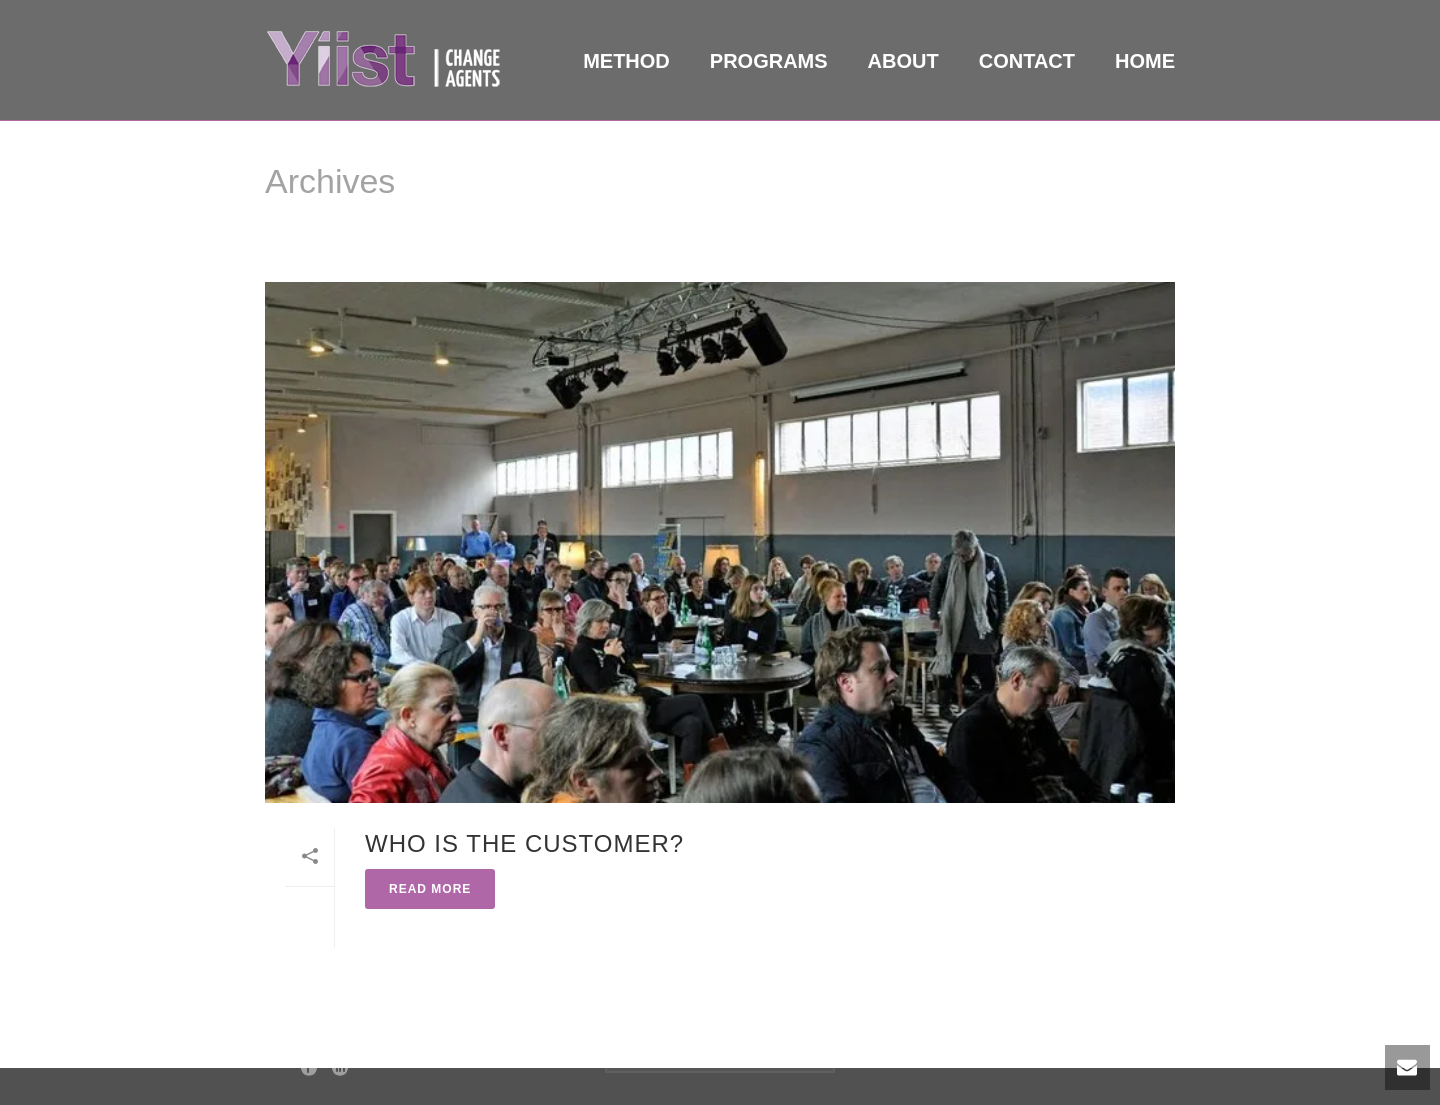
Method (626, 61)
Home (1145, 61)
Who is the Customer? (524, 843)
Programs (769, 61)
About (903, 61)
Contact (1027, 61)
